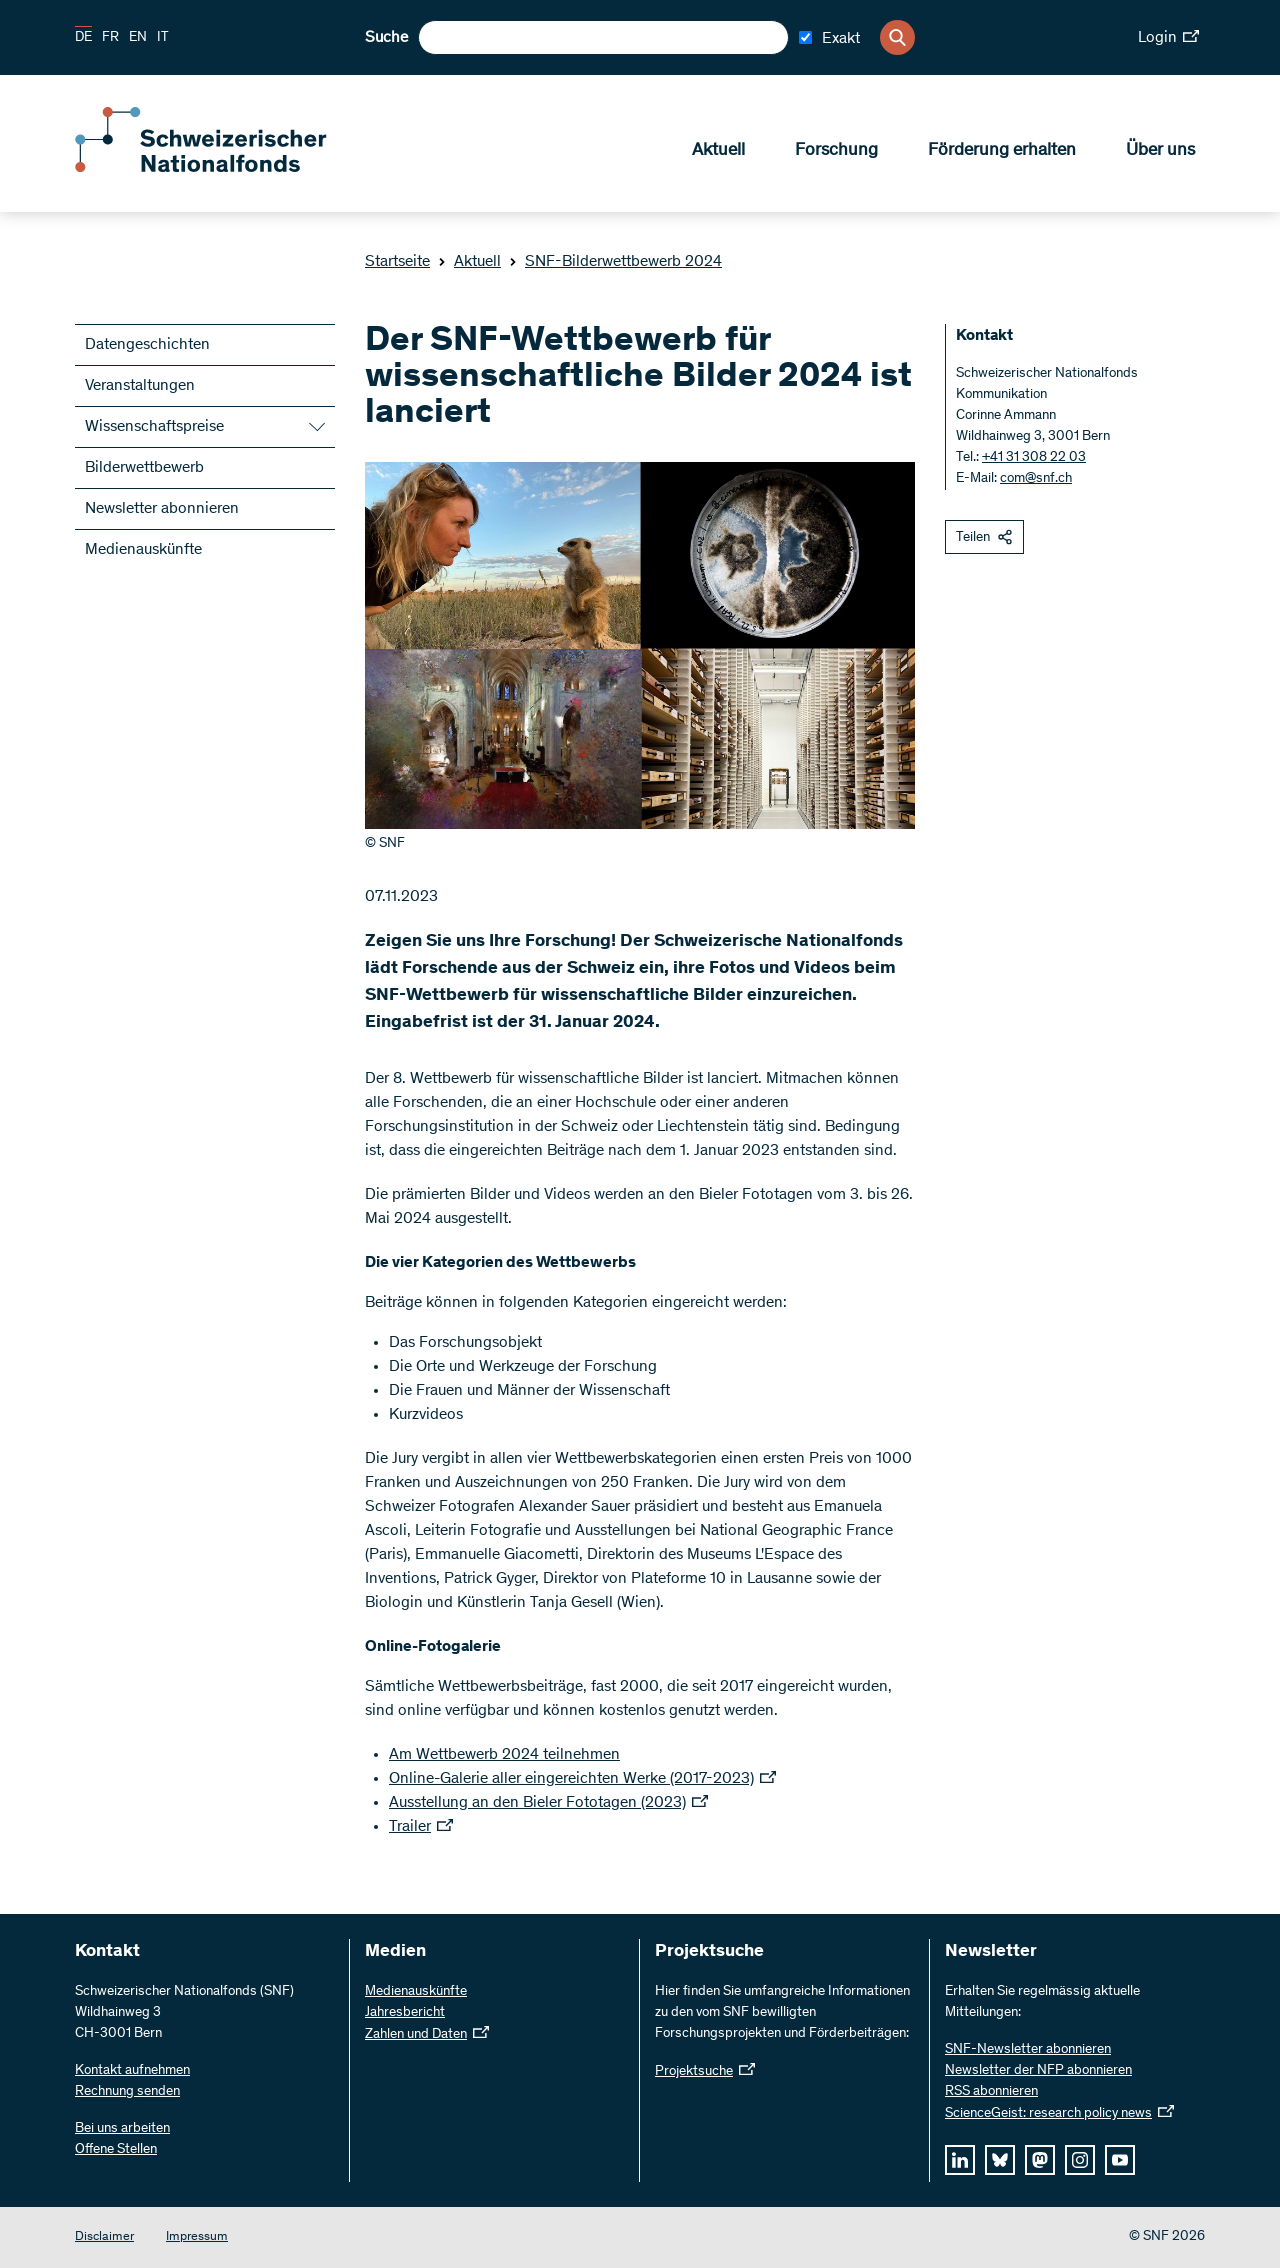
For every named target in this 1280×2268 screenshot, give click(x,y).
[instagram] (1080, 2160)
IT (163, 38)
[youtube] (1120, 2160)
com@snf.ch (1036, 479)
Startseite (397, 262)
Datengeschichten (147, 345)
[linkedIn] (960, 2160)
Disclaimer (104, 2237)
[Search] (897, 37)
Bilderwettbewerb (144, 468)
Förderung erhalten (1002, 151)
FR (110, 38)
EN (138, 38)
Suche (386, 38)
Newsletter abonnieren (162, 509)
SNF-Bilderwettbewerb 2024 (615, 262)
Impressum (197, 2237)
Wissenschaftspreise (154, 427)
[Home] (220, 168)
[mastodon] (1040, 2160)
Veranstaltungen (140, 386)
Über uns (1160, 151)
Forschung (836, 151)
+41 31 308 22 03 (1034, 458)
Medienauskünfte (143, 550)
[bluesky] (1000, 2160)
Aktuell (718, 151)
